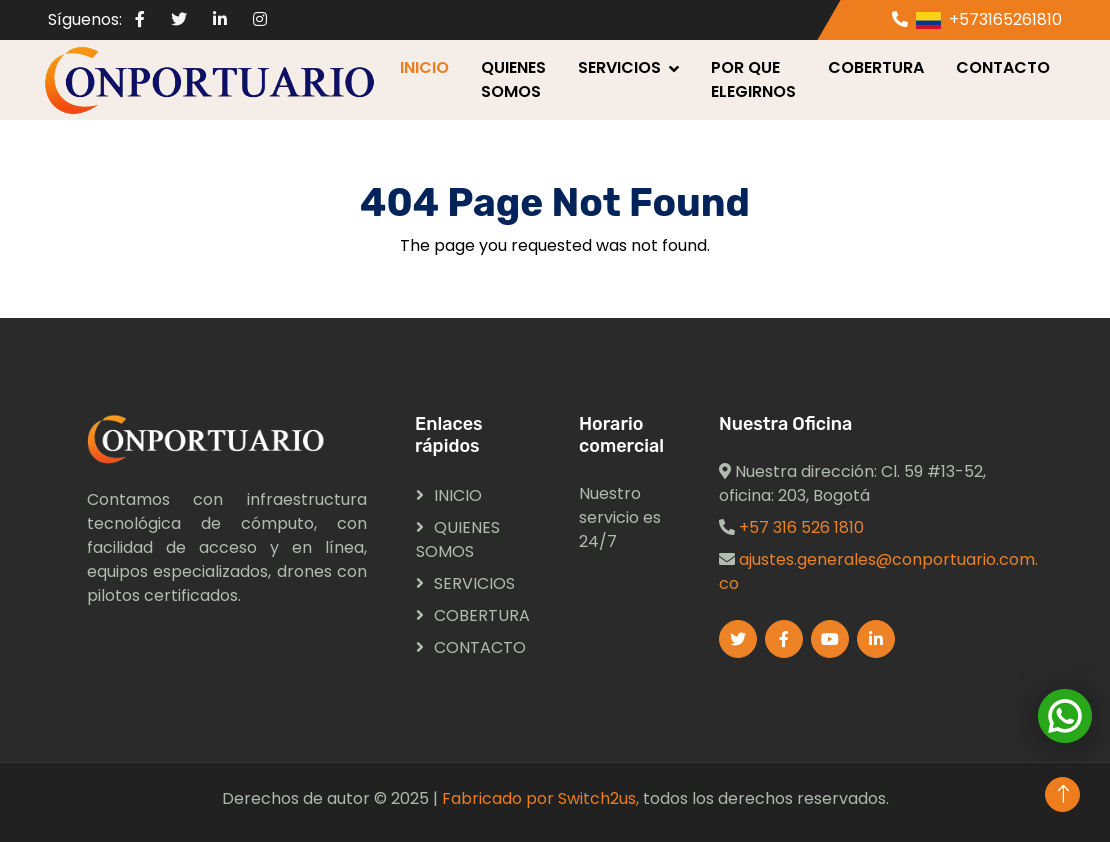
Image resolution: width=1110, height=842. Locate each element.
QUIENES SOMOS (513, 79)
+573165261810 (1005, 19)
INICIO (424, 67)
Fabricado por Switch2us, (540, 798)
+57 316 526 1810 (801, 527)
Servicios (619, 67)
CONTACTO (1003, 67)
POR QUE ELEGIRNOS (753, 79)
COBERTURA (876, 67)
